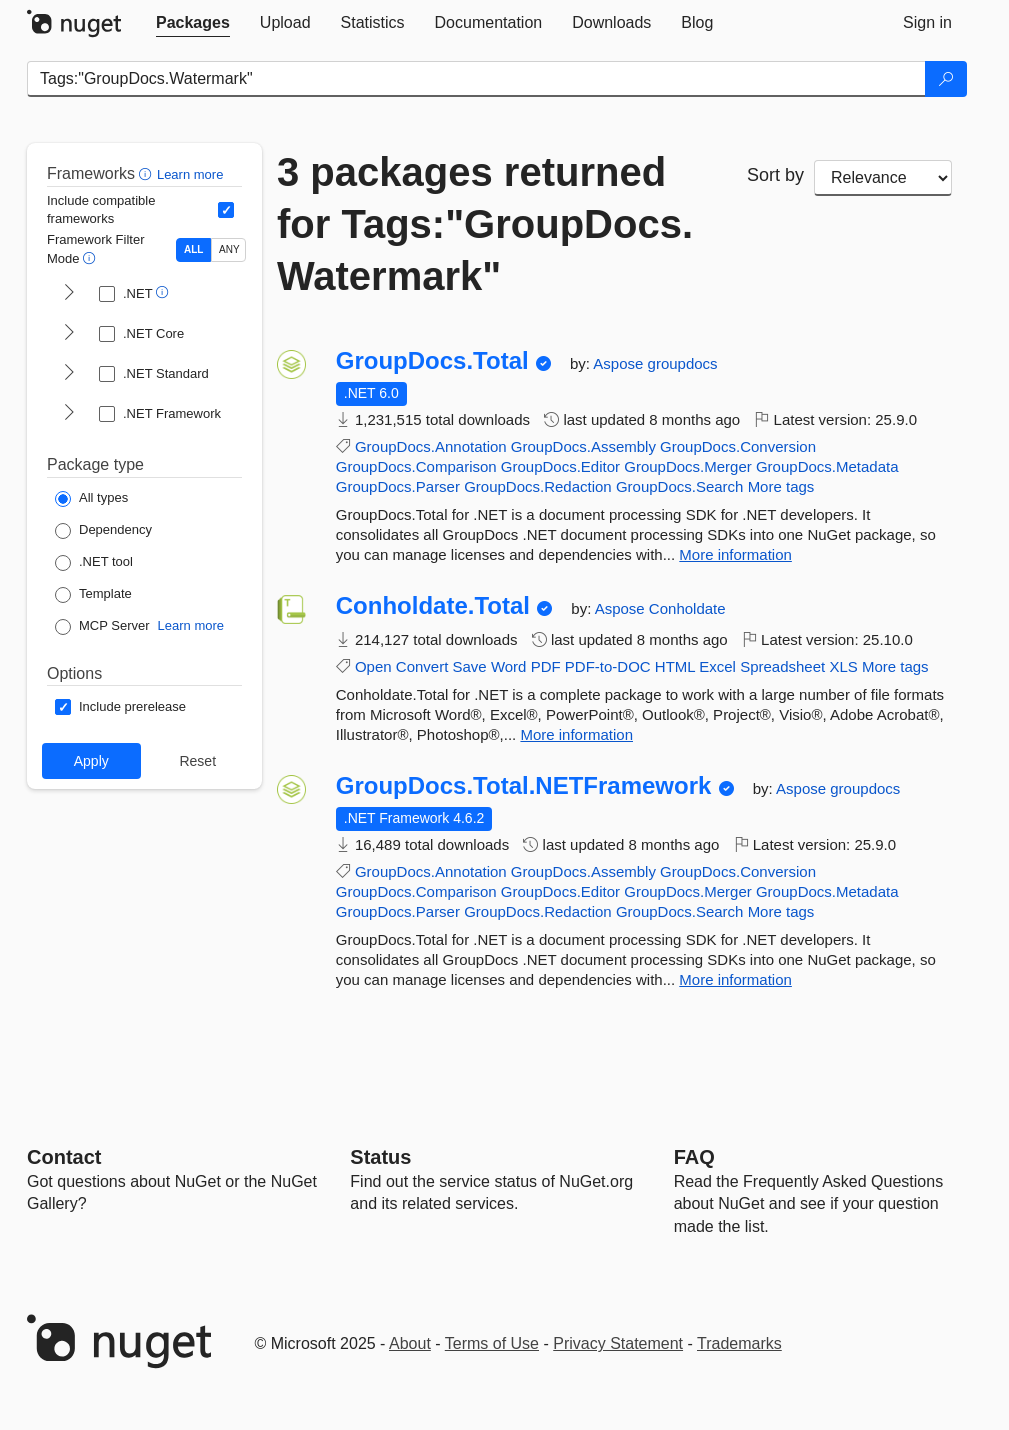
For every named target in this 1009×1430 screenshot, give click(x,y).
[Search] (946, 79)
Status (380, 1157)
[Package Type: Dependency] (103, 531)
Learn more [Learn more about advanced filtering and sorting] (190, 174)
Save (470, 666)
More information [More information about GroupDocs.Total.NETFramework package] (735, 979)
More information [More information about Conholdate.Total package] (576, 734)
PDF (546, 666)
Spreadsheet (782, 666)
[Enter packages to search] (476, 79)
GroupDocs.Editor (560, 466)
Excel (717, 666)
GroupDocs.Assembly (583, 446)
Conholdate (687, 608)
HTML (675, 666)
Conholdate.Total (433, 606)
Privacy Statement (618, 1343)
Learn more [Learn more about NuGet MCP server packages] (191, 625)
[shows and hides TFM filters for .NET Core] (69, 334)
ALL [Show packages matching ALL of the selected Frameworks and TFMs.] (193, 249)
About (410, 1343)
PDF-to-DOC (608, 666)
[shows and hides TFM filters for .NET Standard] (69, 374)
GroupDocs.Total (432, 361)
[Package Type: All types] (91, 499)
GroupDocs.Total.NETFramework (524, 786)
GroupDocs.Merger (688, 466)
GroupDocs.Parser (398, 486)
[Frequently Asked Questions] (694, 1157)
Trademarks (739, 1343)
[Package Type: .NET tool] (94, 563)
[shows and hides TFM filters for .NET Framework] (69, 414)
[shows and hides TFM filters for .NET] (69, 294)
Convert (422, 666)
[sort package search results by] (883, 178)
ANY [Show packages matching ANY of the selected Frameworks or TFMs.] (229, 249)
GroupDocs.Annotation (431, 446)
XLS (843, 666)
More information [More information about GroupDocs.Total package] (735, 554)
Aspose (620, 363)
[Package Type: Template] (93, 595)
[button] (147, 173)
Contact (64, 1157)
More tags (781, 486)
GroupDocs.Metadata (827, 466)
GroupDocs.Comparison (416, 466)
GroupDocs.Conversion (738, 446)
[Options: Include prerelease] (120, 707)
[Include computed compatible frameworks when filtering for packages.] (226, 210)
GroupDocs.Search (680, 486)
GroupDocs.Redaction (538, 486)
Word (509, 666)
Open (373, 666)
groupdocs (683, 363)
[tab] (193, 23)
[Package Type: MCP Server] (102, 627)
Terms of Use (492, 1343)
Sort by (775, 175)
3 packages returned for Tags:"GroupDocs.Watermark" (485, 224)
